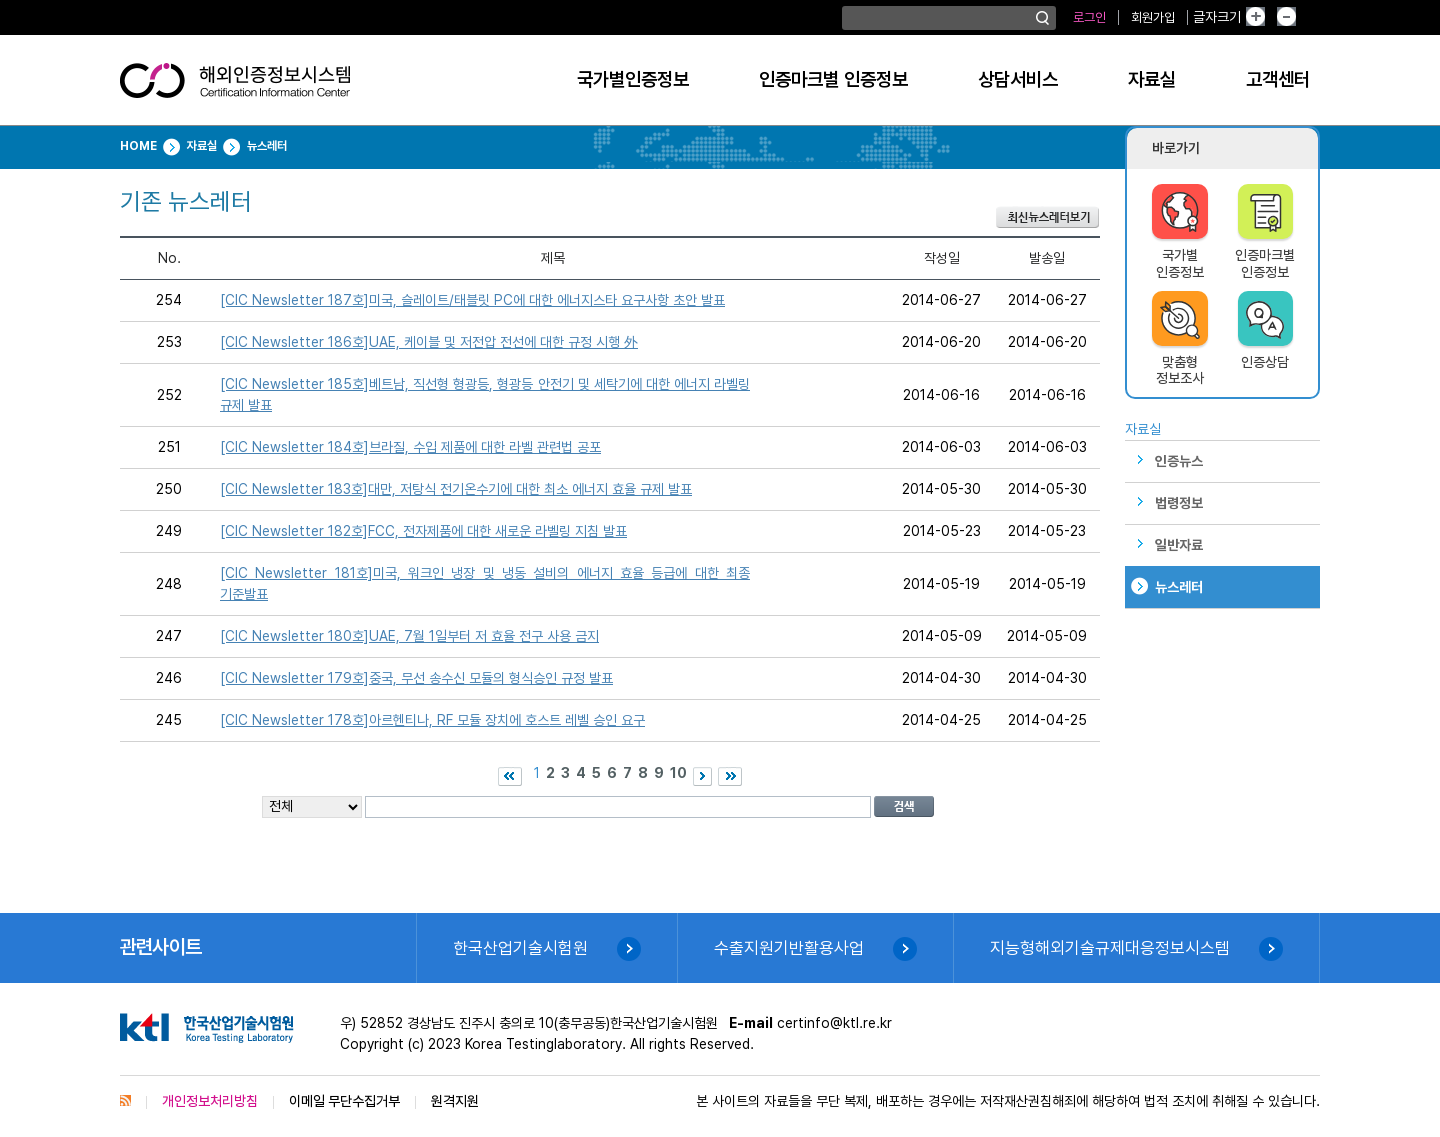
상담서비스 (1018, 79)
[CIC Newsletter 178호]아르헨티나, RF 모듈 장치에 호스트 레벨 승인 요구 (432, 720)
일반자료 (1179, 545)
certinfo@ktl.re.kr (834, 1023)
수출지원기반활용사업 (789, 948)
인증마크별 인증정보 (833, 79)
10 (678, 773)
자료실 (1152, 79)
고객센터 (1278, 79)
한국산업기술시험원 (520, 948)
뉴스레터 (1179, 587)
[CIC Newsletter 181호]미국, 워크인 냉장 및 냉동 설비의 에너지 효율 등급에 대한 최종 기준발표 (485, 583)
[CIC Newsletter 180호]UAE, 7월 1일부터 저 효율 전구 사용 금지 (409, 636)
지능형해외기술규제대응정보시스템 (1110, 948)
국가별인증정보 (633, 79)
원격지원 (455, 1101)
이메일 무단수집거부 (344, 1101)
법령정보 (1179, 503)
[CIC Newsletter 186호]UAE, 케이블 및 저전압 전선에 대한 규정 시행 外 (429, 342)
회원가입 (1153, 17)
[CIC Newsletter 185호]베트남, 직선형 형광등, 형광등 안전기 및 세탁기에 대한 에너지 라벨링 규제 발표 (485, 394)
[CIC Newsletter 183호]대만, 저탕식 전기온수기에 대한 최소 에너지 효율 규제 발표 (456, 489)
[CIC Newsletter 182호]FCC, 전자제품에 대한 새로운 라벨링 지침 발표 (423, 531)
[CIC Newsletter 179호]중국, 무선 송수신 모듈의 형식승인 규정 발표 (416, 678)
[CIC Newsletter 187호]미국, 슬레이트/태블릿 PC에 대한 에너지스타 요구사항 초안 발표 (472, 300)
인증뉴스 (1179, 461)
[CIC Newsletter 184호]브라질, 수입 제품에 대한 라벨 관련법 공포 (410, 447)
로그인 (1089, 17)
